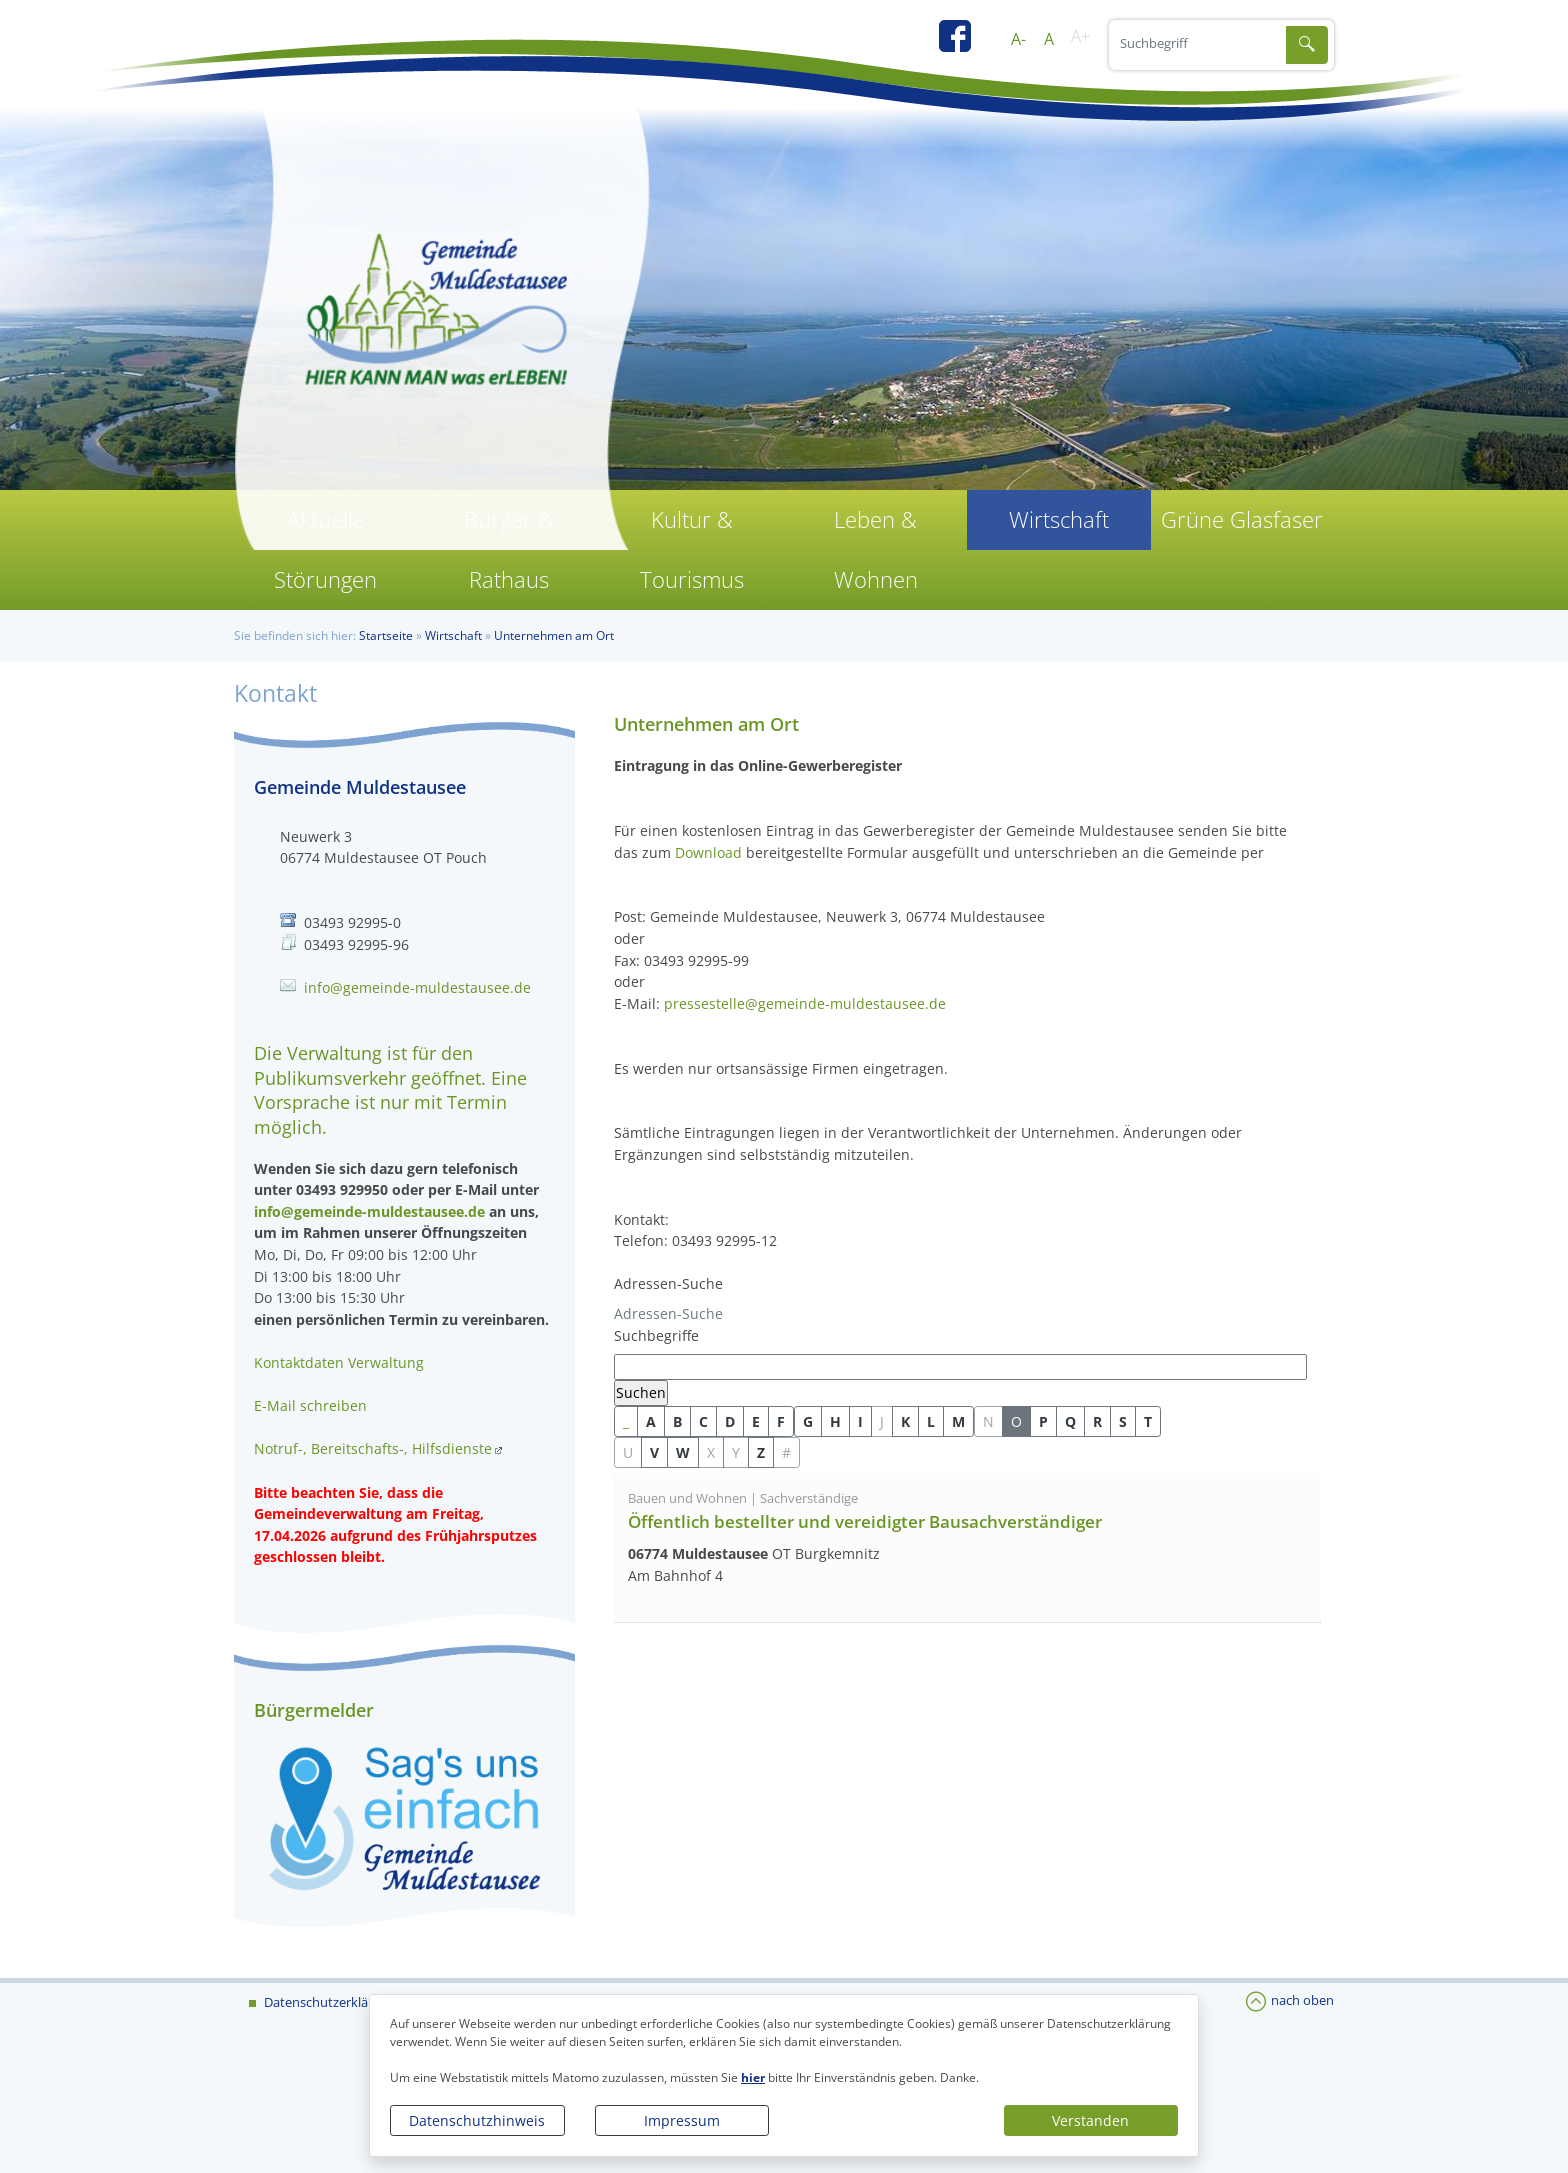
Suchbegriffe (656, 1335)
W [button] (683, 1452)
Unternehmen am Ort (554, 635)
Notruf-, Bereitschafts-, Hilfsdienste (373, 1448)
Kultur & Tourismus (692, 549)
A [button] (651, 1421)
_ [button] (626, 1421)
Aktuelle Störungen (325, 549)
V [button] (654, 1452)
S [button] (1123, 1421)
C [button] (703, 1421)
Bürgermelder (314, 1710)
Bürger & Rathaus (509, 549)
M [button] (958, 1421)
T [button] (1148, 1421)
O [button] (1016, 1421)
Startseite (386, 635)
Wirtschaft (1059, 519)
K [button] (905, 1421)
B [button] (677, 1421)
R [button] (1097, 1421)
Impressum (682, 2120)
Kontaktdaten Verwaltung (339, 1362)
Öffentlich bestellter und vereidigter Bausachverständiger (865, 1521)
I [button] (860, 1421)
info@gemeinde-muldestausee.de (417, 987)
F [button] (781, 1421)
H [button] (835, 1421)
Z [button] (761, 1452)
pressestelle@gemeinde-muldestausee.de (805, 1003)
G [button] (808, 1421)
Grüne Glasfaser (1242, 519)
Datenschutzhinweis (477, 2120)
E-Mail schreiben (310, 1405)
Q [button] (1070, 1421)
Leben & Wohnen (876, 549)
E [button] (756, 1421)
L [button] (931, 1421)
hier (753, 2077)
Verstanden (1090, 2120)
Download (708, 852)
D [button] (730, 1421)
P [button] (1043, 1421)
